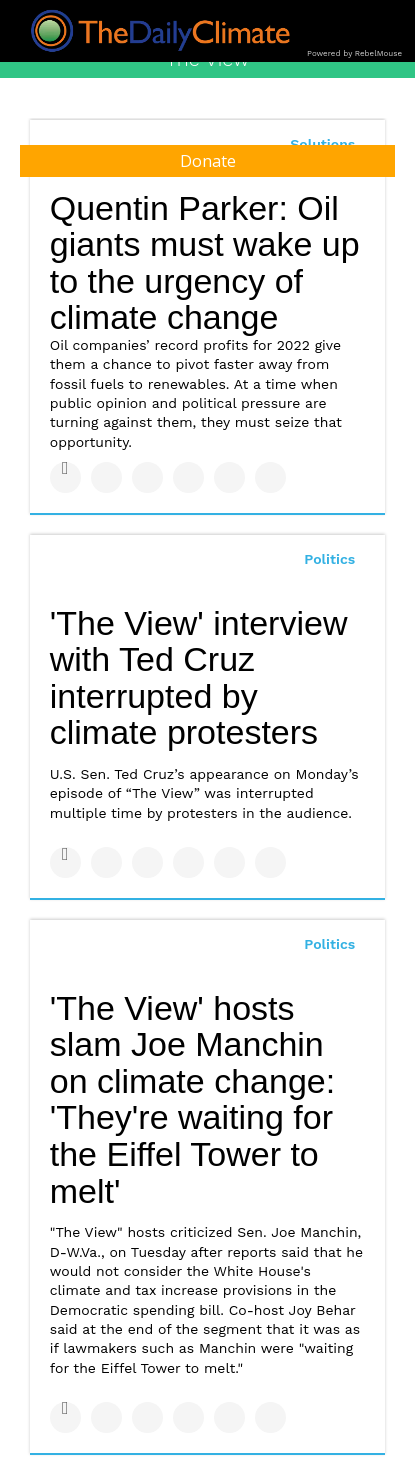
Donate (208, 161)
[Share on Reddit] (270, 477)
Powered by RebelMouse (354, 53)
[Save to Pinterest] (229, 477)
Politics (329, 559)
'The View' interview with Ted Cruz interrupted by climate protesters (199, 678)
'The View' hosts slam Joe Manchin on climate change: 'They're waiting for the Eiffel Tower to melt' (192, 1099)
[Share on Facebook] (65, 477)
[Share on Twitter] (106, 477)
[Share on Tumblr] (188, 477)
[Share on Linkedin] (147, 477)
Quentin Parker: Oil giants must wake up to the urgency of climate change (205, 263)
